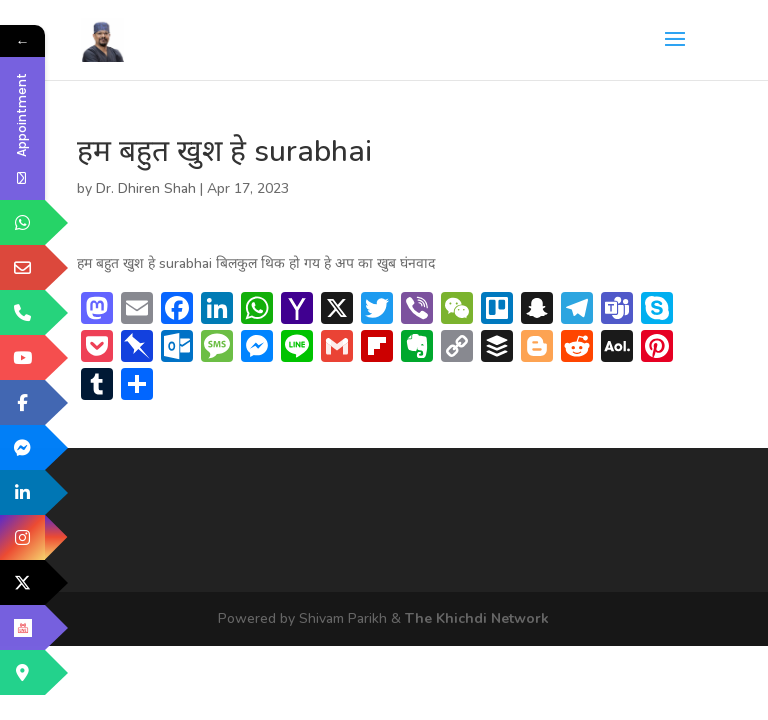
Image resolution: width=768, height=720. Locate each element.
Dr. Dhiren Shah (146, 188)
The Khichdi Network (477, 618)
